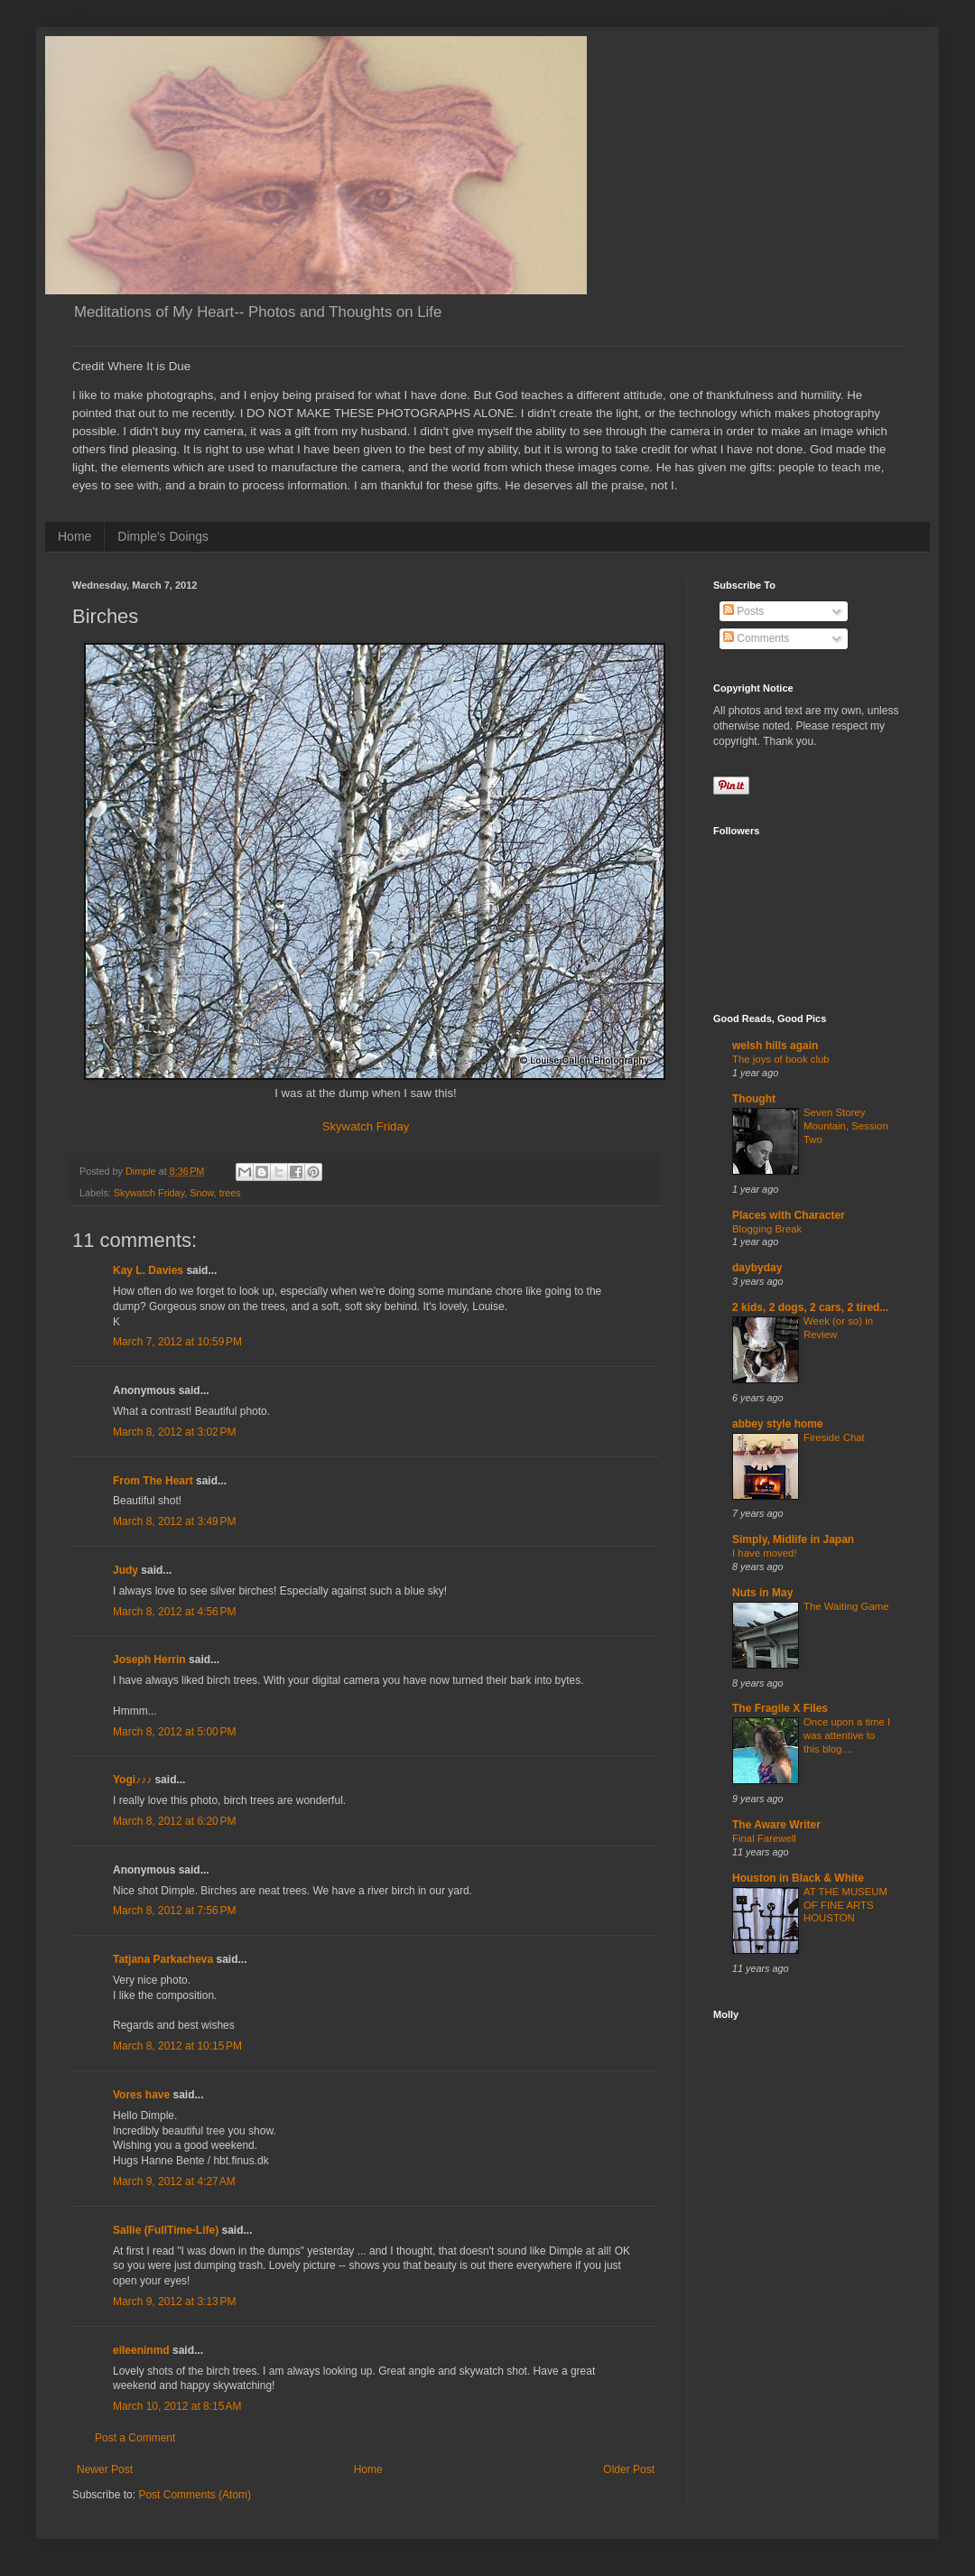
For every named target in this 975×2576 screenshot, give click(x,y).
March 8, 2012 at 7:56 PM (174, 1910)
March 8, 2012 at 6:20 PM (174, 1821)
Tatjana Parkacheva (163, 1959)
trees (230, 1192)
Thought (753, 1099)
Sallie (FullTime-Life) (165, 2230)
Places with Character (788, 1215)
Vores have (141, 2094)
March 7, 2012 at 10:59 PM (177, 1341)
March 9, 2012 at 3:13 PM (174, 2301)
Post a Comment (135, 2438)
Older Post (629, 2469)
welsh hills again (775, 1045)
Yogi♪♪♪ (132, 1779)
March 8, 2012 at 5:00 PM (174, 1731)
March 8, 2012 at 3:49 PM (174, 1521)
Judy (125, 1570)
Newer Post (105, 2469)
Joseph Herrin (149, 1659)
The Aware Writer (776, 1824)
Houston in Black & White (798, 1878)
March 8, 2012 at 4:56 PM (174, 1611)
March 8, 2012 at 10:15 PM (177, 2046)
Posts (743, 611)
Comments (756, 638)
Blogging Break (767, 1228)
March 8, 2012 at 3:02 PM (174, 1432)
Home (74, 536)
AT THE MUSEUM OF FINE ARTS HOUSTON (845, 1905)
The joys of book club (781, 1059)
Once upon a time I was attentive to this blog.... (846, 1735)
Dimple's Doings (163, 536)
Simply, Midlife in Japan (793, 1539)
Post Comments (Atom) (194, 2494)
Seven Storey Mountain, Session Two (845, 1126)
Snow (201, 1192)
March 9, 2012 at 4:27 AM (174, 2181)
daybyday (757, 1267)
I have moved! (764, 1553)
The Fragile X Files (780, 1708)
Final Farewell (764, 1838)
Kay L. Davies (148, 1270)
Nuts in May (762, 1592)
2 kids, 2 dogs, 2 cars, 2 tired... (810, 1307)
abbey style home (777, 1424)
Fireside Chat (834, 1437)
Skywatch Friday (366, 1126)
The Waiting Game (846, 1606)
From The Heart (153, 1480)
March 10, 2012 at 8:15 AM (177, 2406)
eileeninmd (141, 2350)
